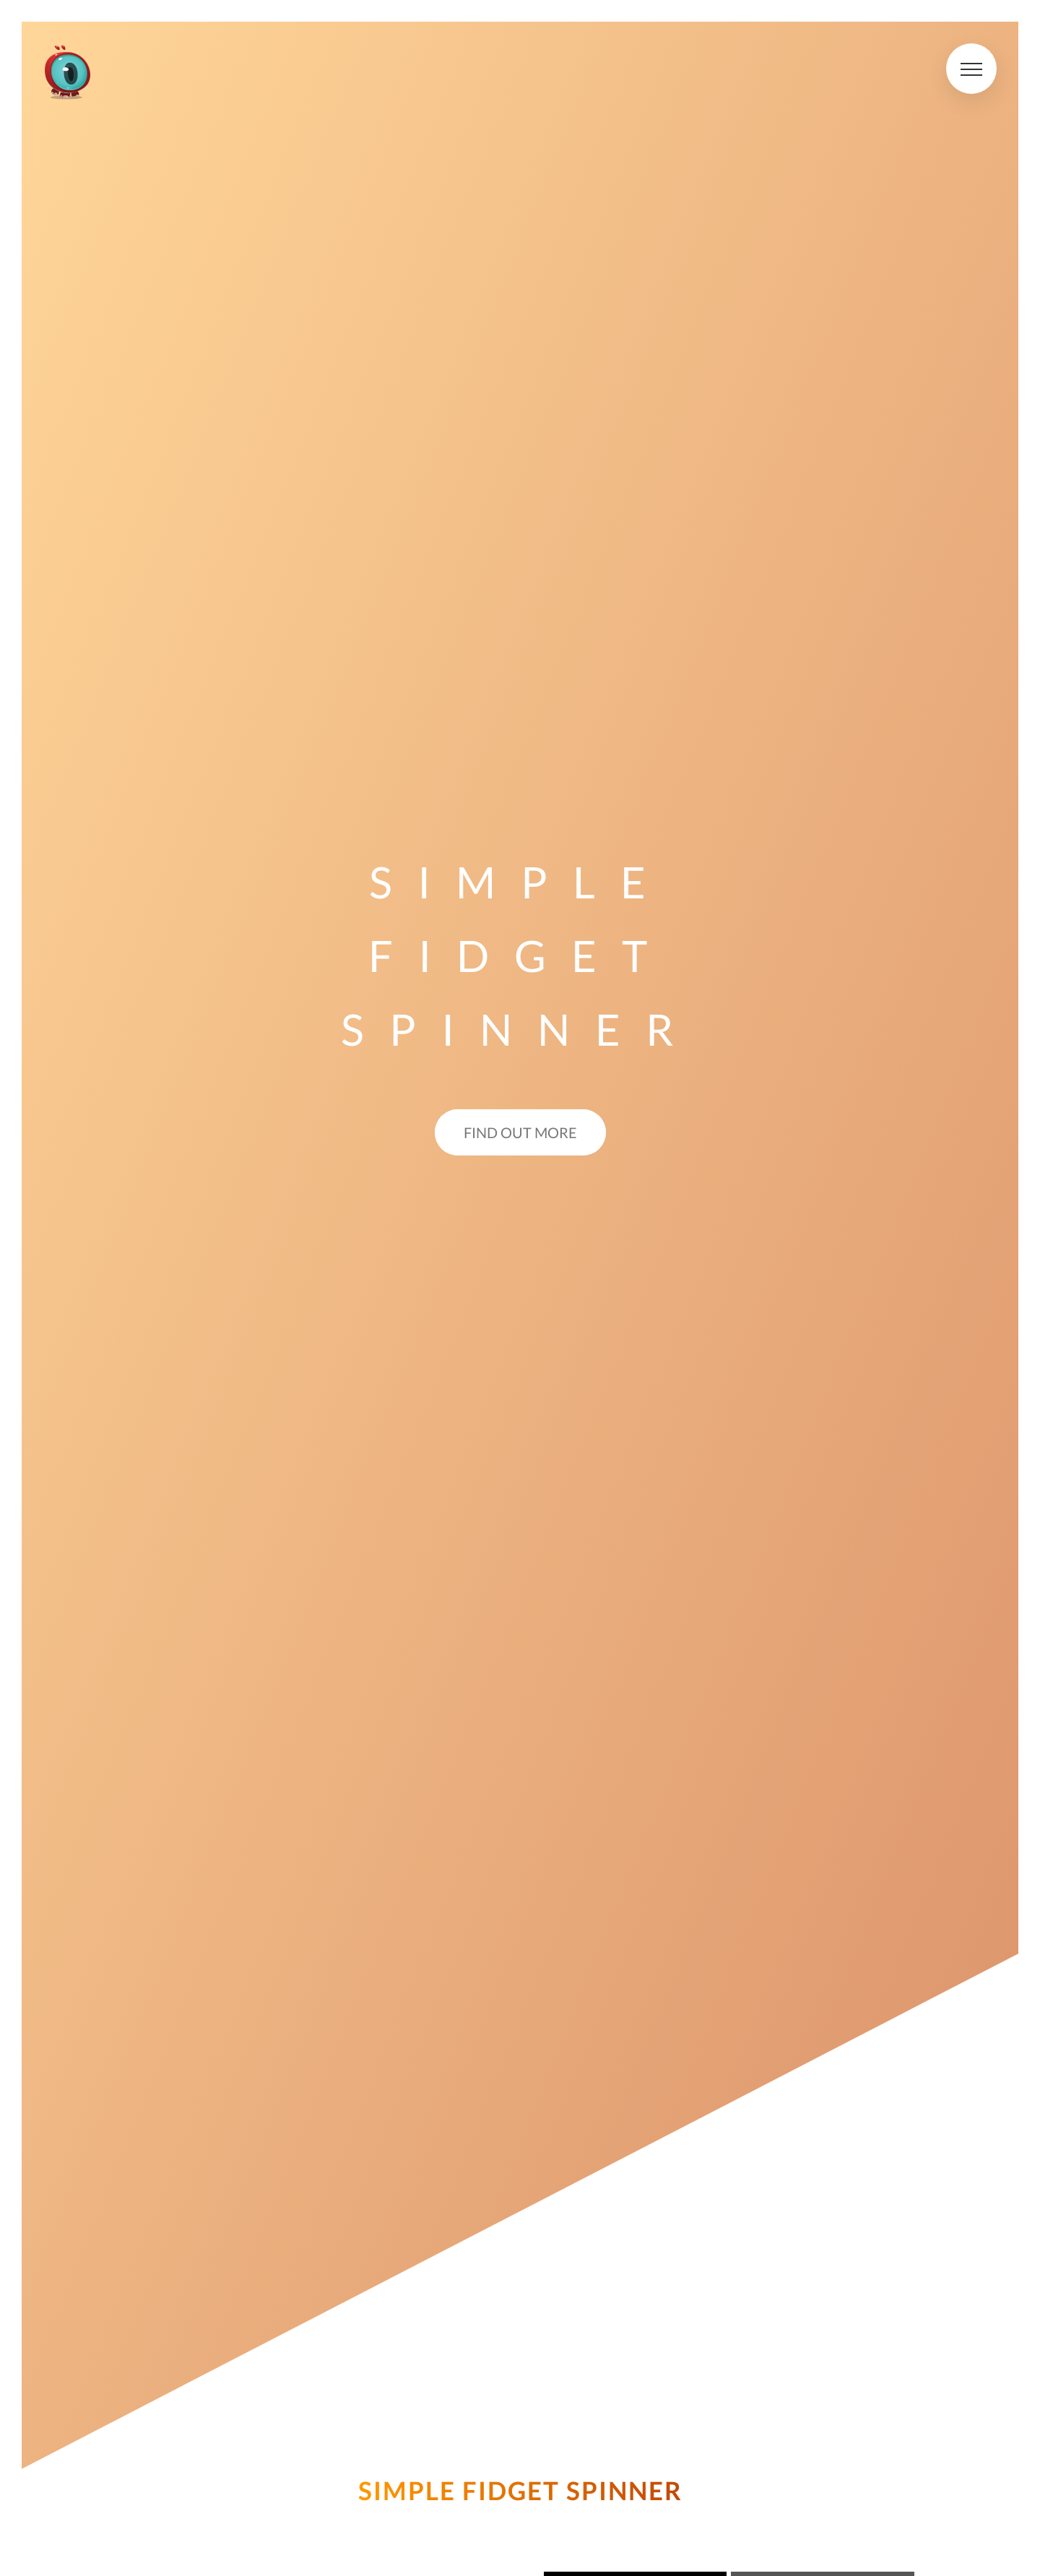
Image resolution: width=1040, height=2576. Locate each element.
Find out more (520, 1132)
